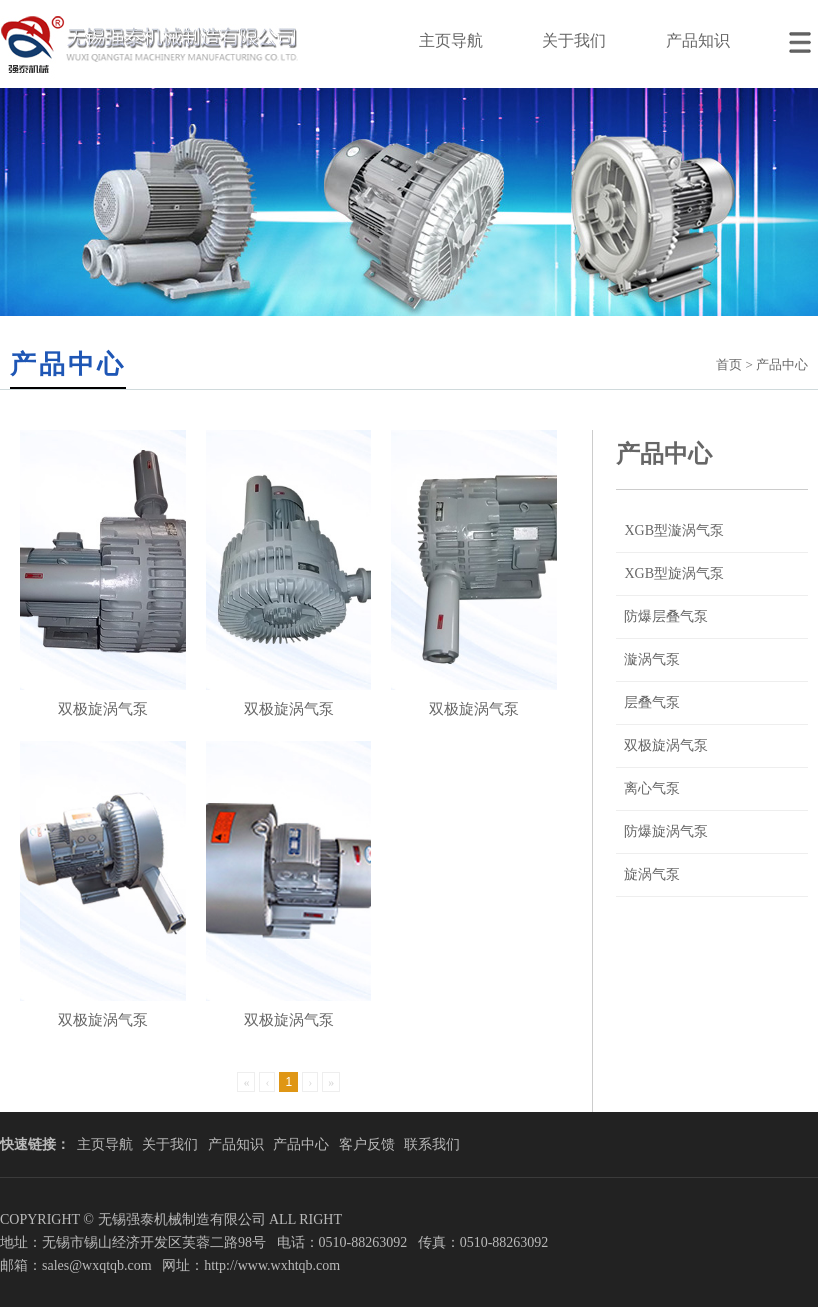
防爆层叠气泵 (666, 616)
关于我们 (574, 40)
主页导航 (451, 40)
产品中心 (301, 1144)
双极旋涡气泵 (666, 745)
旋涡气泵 (652, 874)
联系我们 (432, 1144)
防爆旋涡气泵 (666, 831)
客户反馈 (367, 1144)
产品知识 (698, 40)
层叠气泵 (652, 702)
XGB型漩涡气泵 (674, 530)
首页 (729, 364)
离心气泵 (652, 788)
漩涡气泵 (652, 659)
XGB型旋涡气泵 (674, 573)
